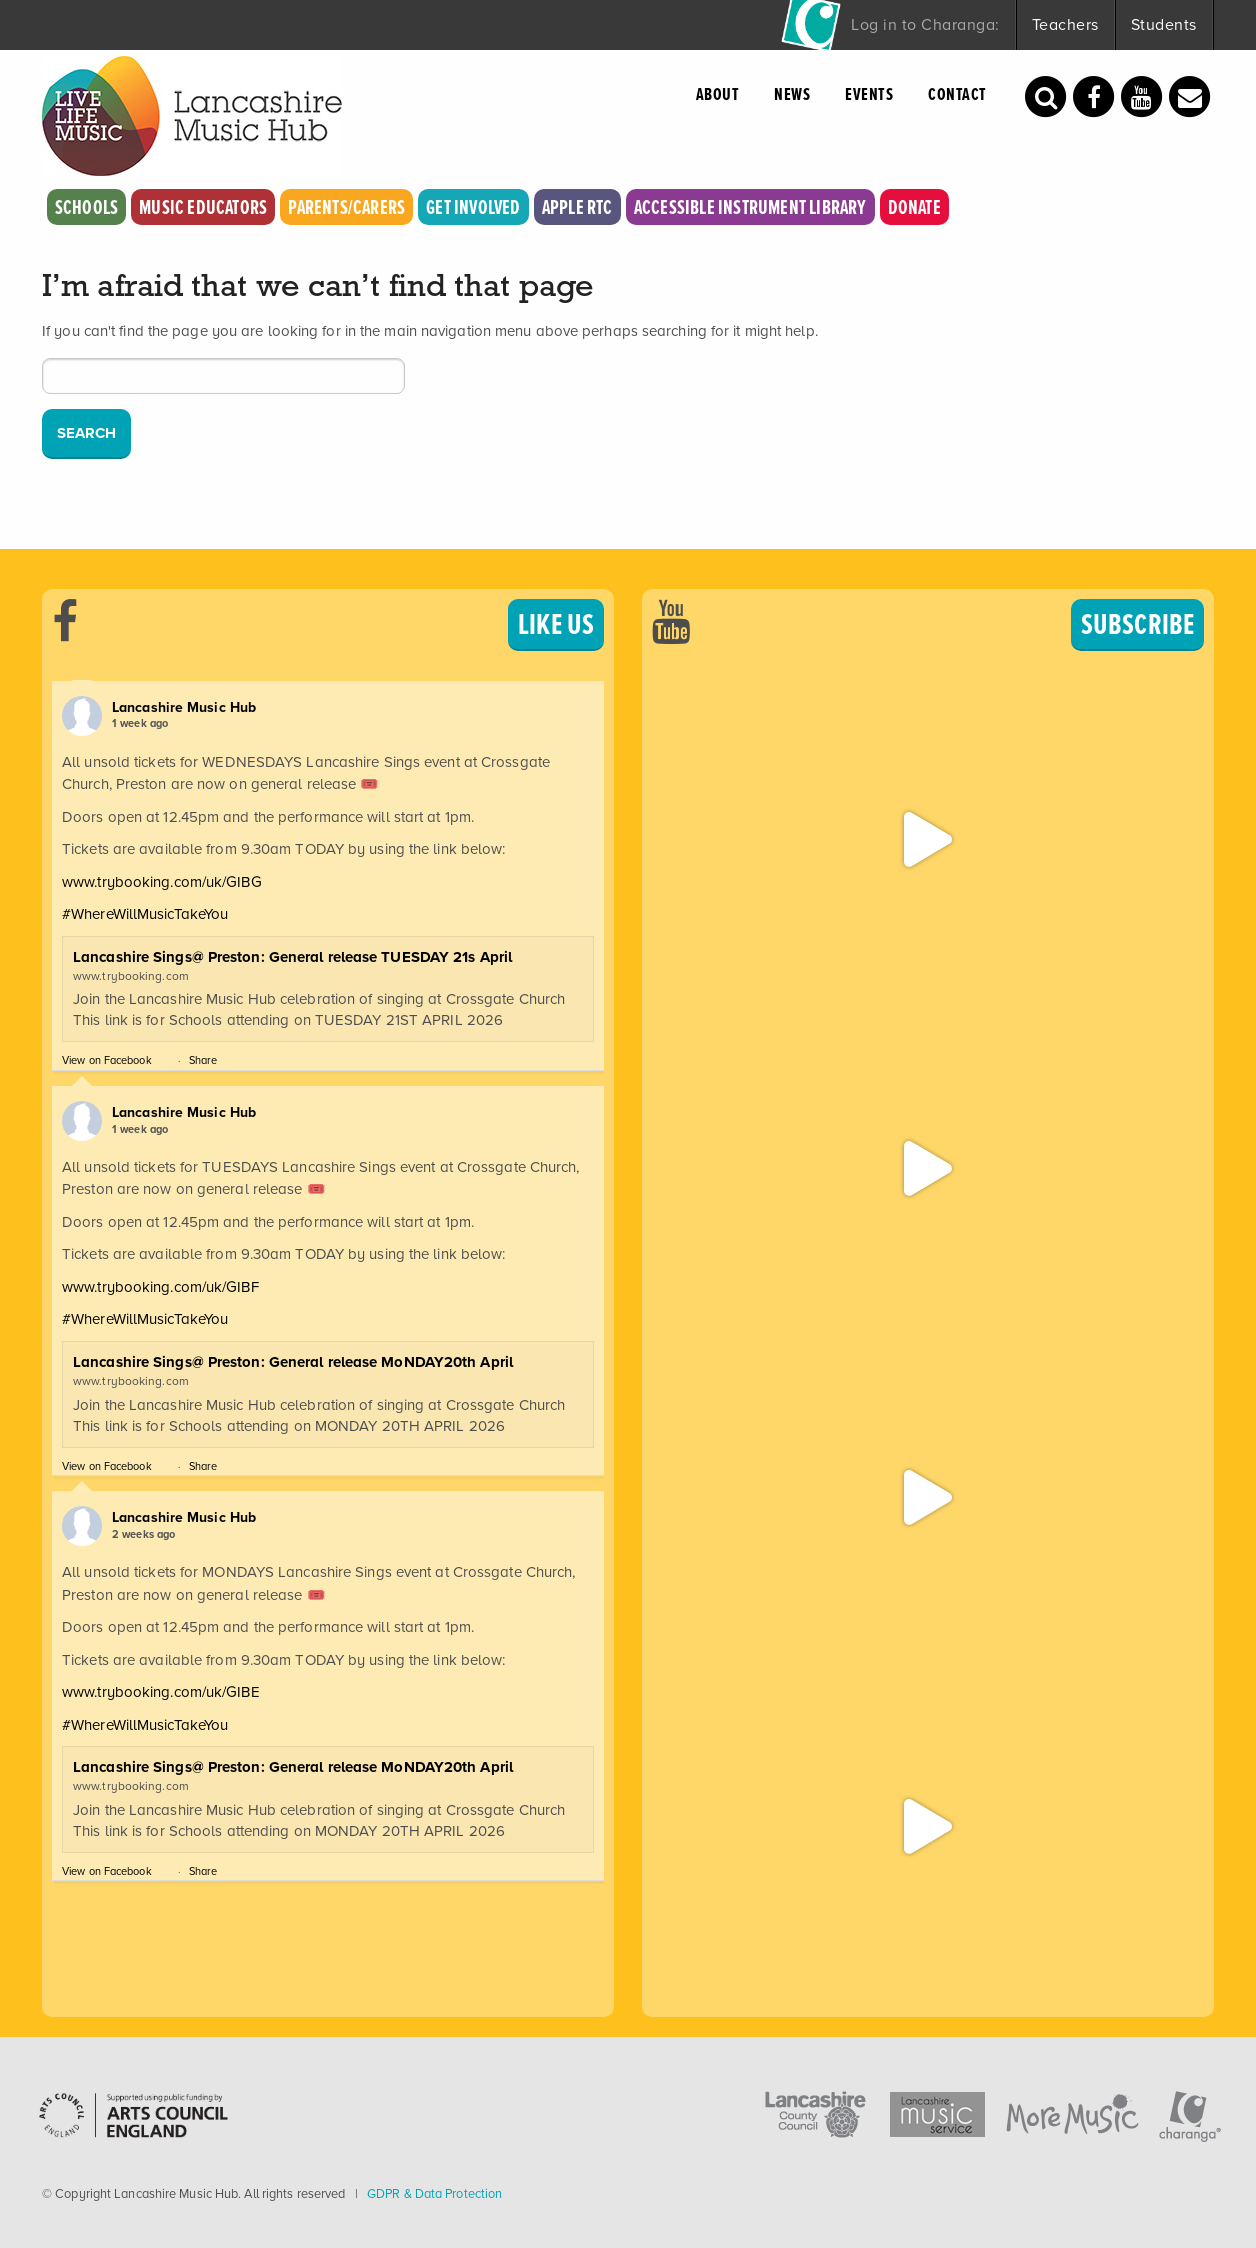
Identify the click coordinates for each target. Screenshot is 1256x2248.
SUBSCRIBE (1137, 623)
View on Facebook (107, 1060)
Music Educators (203, 207)
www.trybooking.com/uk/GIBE (161, 1692)
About (718, 93)
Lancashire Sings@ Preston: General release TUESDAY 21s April (292, 957)
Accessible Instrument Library (750, 207)
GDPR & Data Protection (434, 2193)
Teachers (1065, 24)
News (792, 93)
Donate (914, 207)
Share (203, 1060)
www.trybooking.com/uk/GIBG (162, 882)
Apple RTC (577, 207)
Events (869, 93)
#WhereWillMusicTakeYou (145, 914)
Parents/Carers (346, 207)
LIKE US (556, 623)
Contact (957, 93)
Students (1164, 24)
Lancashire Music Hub (184, 707)
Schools (86, 207)
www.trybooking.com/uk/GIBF (160, 1287)
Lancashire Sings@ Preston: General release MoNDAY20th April (293, 1362)
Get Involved (473, 207)
